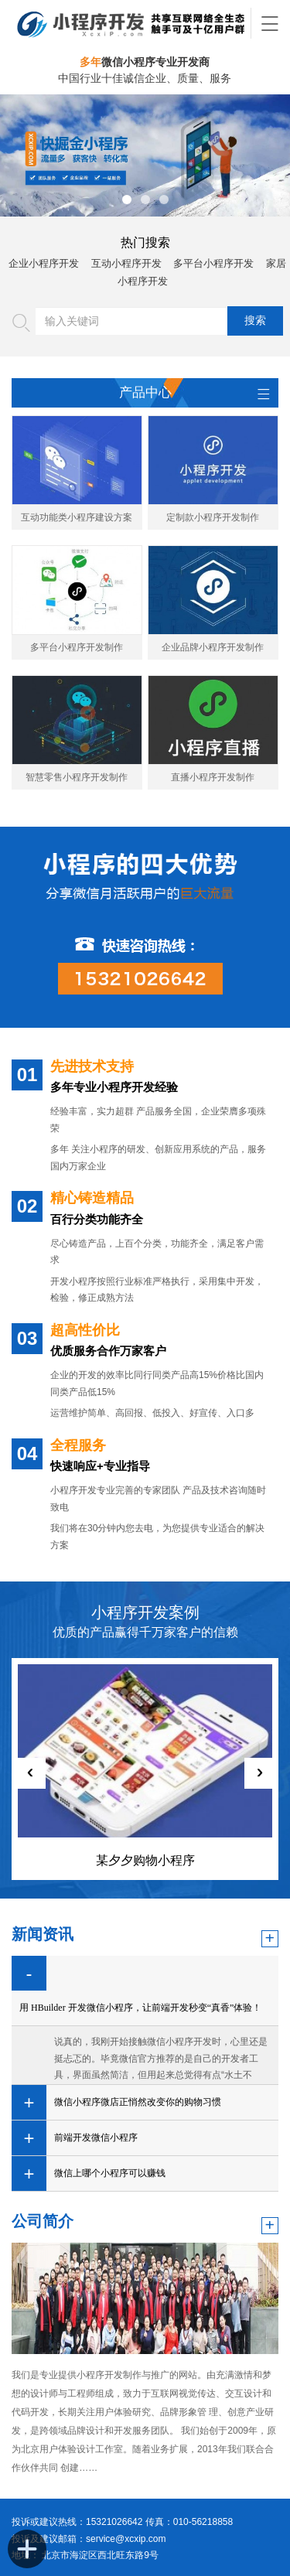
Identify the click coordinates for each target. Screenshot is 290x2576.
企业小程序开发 (44, 263)
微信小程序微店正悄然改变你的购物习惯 (137, 2102)
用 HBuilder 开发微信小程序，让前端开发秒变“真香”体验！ (140, 2007)
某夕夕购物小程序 (145, 1860)
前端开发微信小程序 (96, 2137)
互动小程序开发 (126, 263)
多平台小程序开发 (213, 263)
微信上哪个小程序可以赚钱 (109, 2173)
